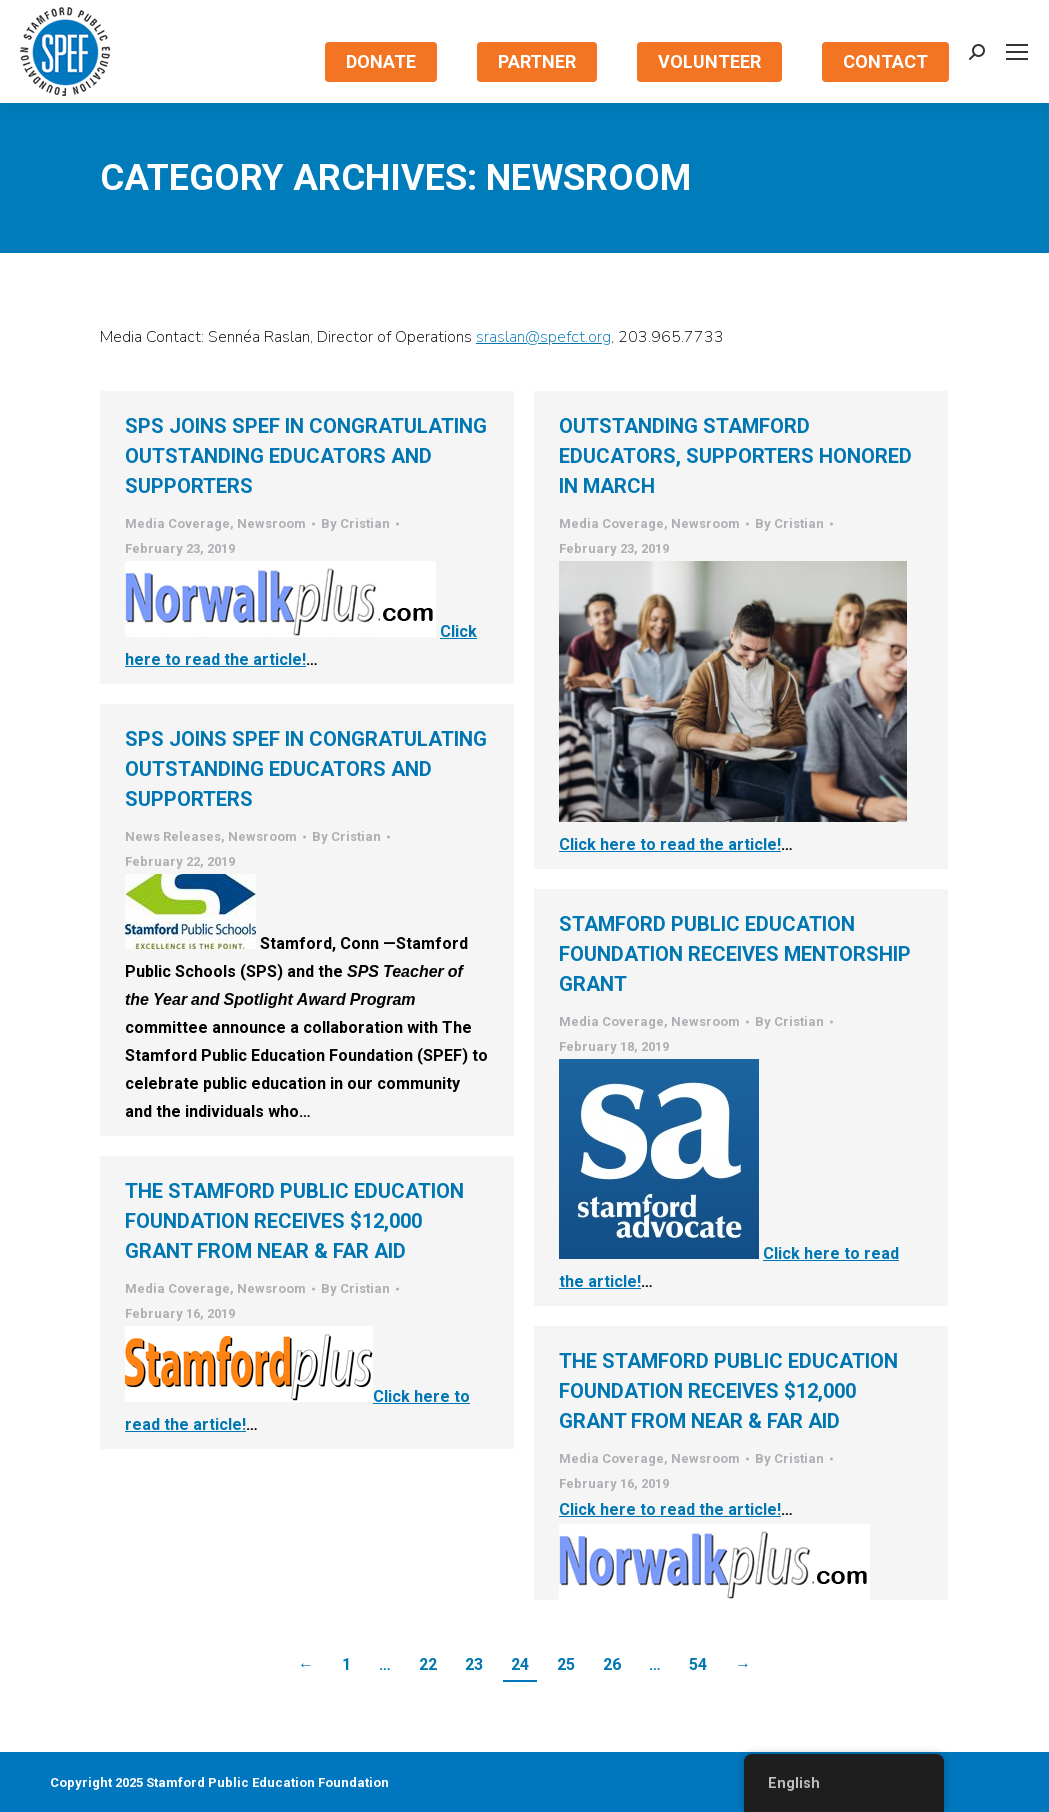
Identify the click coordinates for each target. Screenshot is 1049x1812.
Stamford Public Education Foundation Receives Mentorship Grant (735, 954)
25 (566, 1664)
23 (474, 1664)
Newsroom (271, 523)
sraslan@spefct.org (543, 337)
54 (698, 1664)
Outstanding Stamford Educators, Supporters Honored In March (735, 456)
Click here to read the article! (301, 645)
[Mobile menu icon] (1017, 52)
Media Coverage (177, 523)
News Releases (173, 836)
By (355, 523)
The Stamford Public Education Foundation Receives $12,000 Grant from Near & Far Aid (294, 1221)
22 (428, 1664)
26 (612, 1664)
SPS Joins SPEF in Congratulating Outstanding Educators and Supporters (306, 456)
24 (520, 1664)
